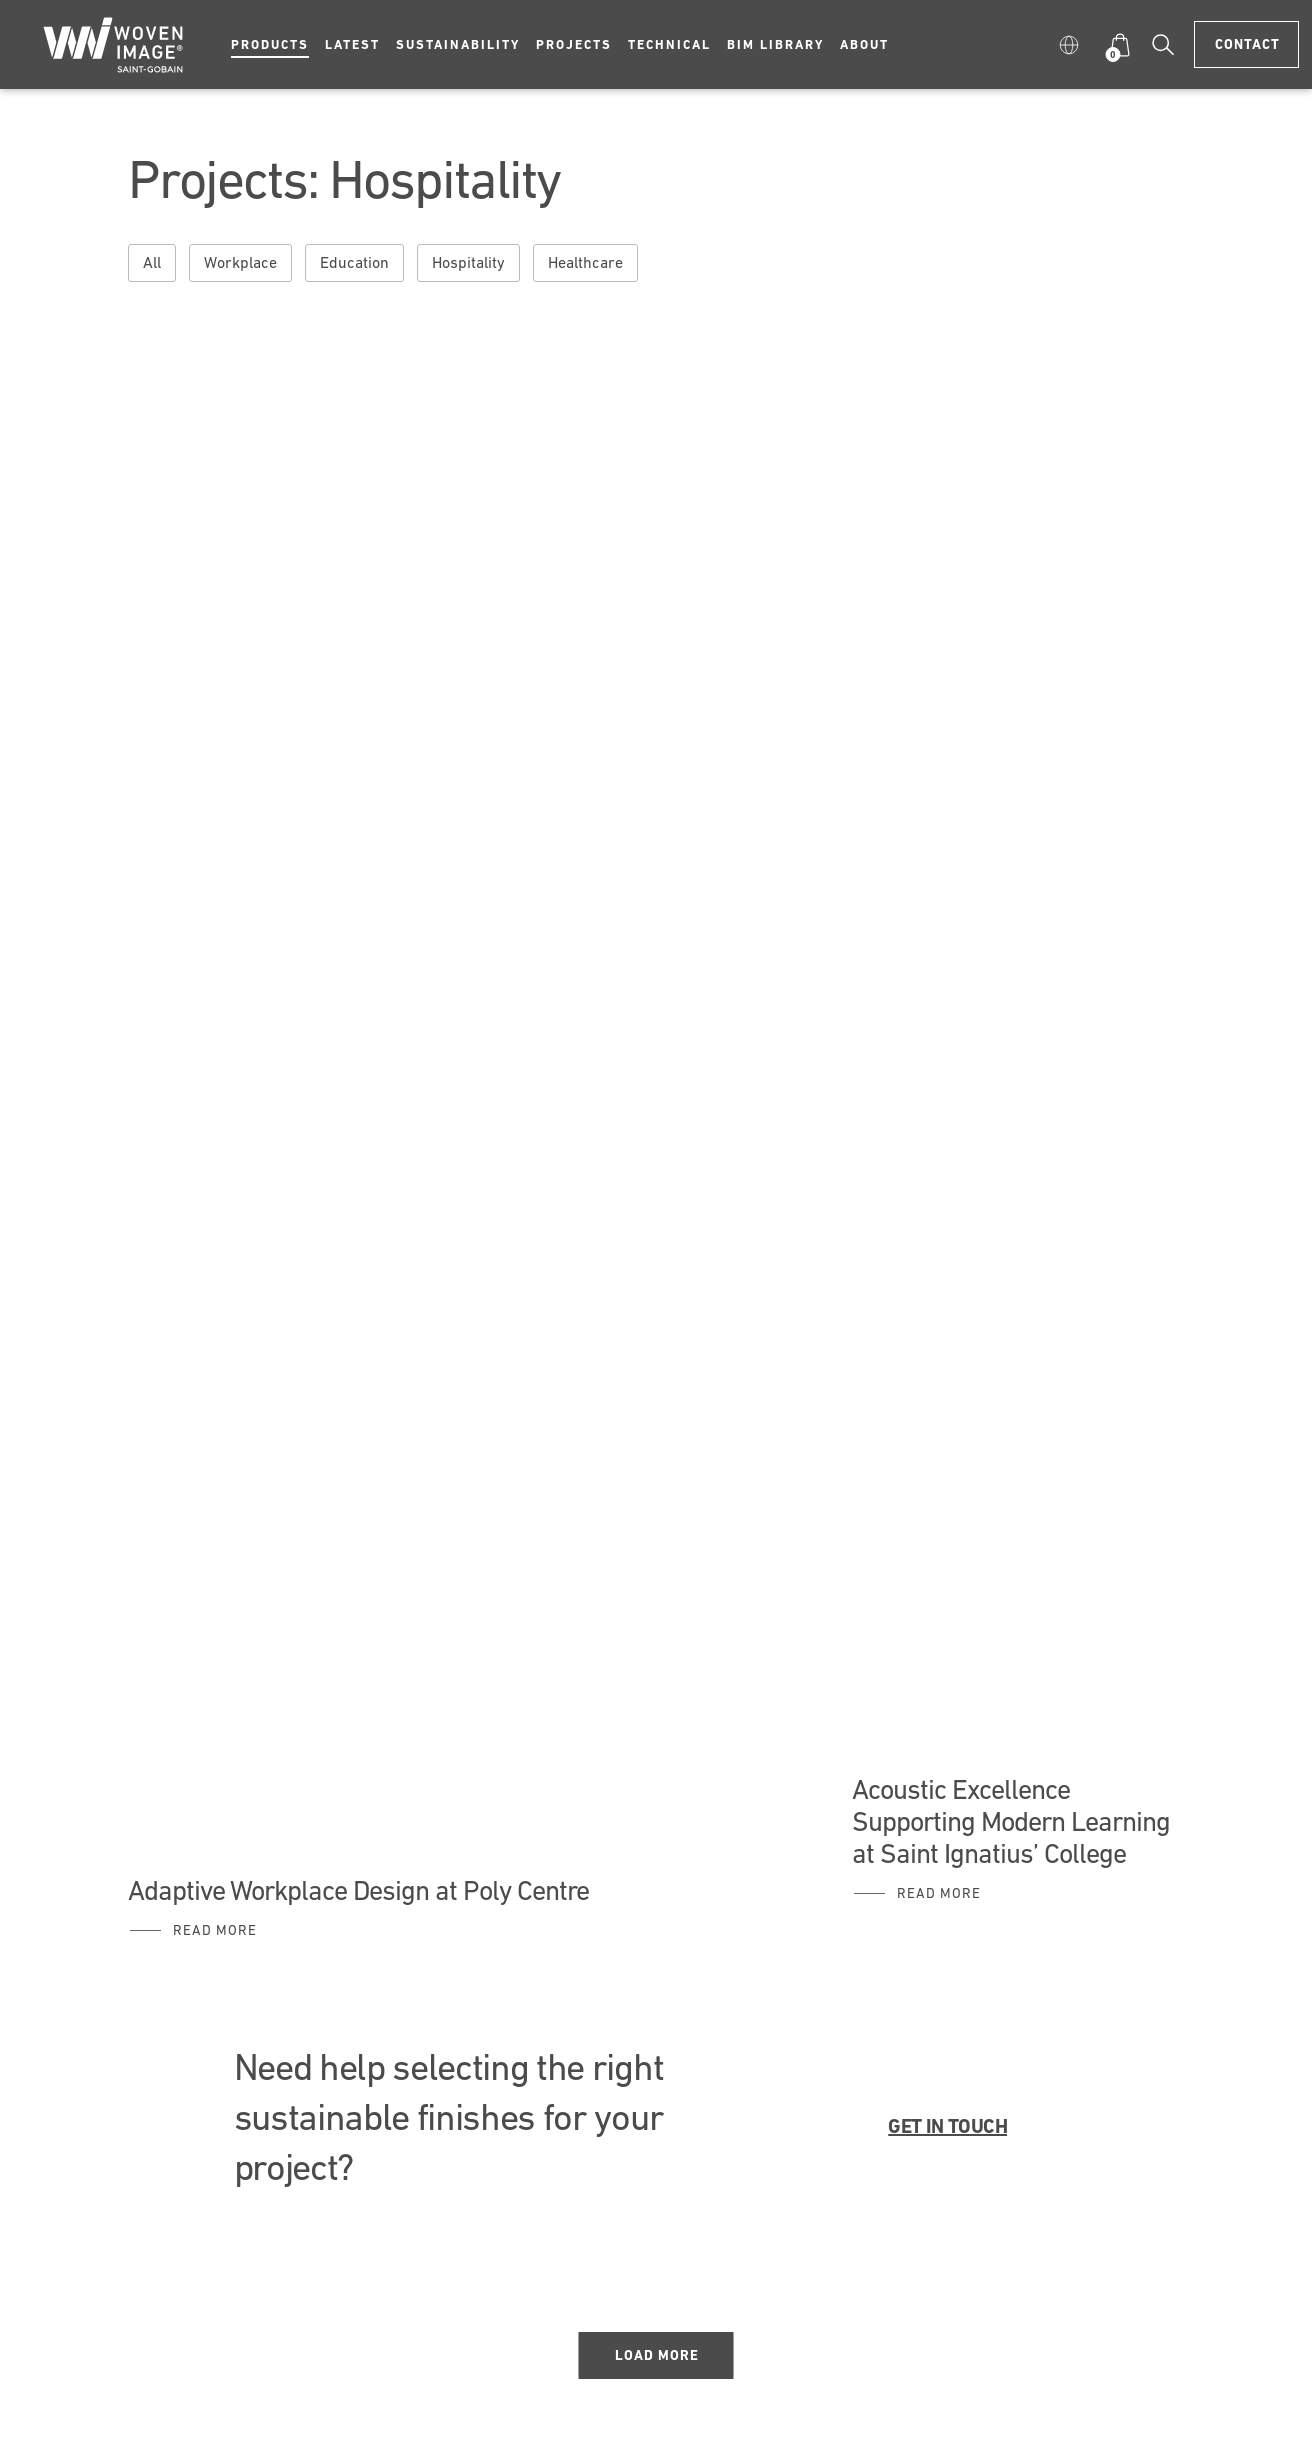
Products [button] (270, 44)
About (864, 44)
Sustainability (458, 44)
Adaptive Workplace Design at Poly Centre (358, 1890)
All (152, 262)
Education (354, 262)
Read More (215, 1930)
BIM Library (775, 44)
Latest (352, 44)
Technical (669, 44)
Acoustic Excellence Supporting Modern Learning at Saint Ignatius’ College (1011, 1821)
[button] (1073, 45)
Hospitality (468, 262)
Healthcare (585, 262)
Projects (574, 44)
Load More (657, 2355)
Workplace (240, 262)
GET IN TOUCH (947, 2126)
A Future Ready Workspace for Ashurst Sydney (391, 472)
